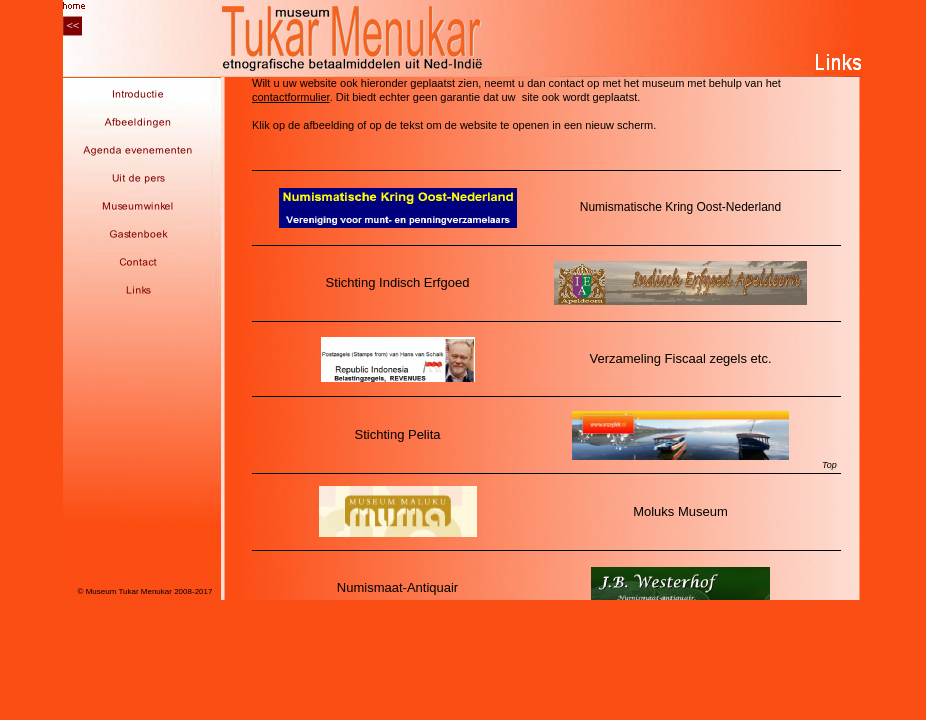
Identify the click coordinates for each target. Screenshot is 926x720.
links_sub (542, 338)
